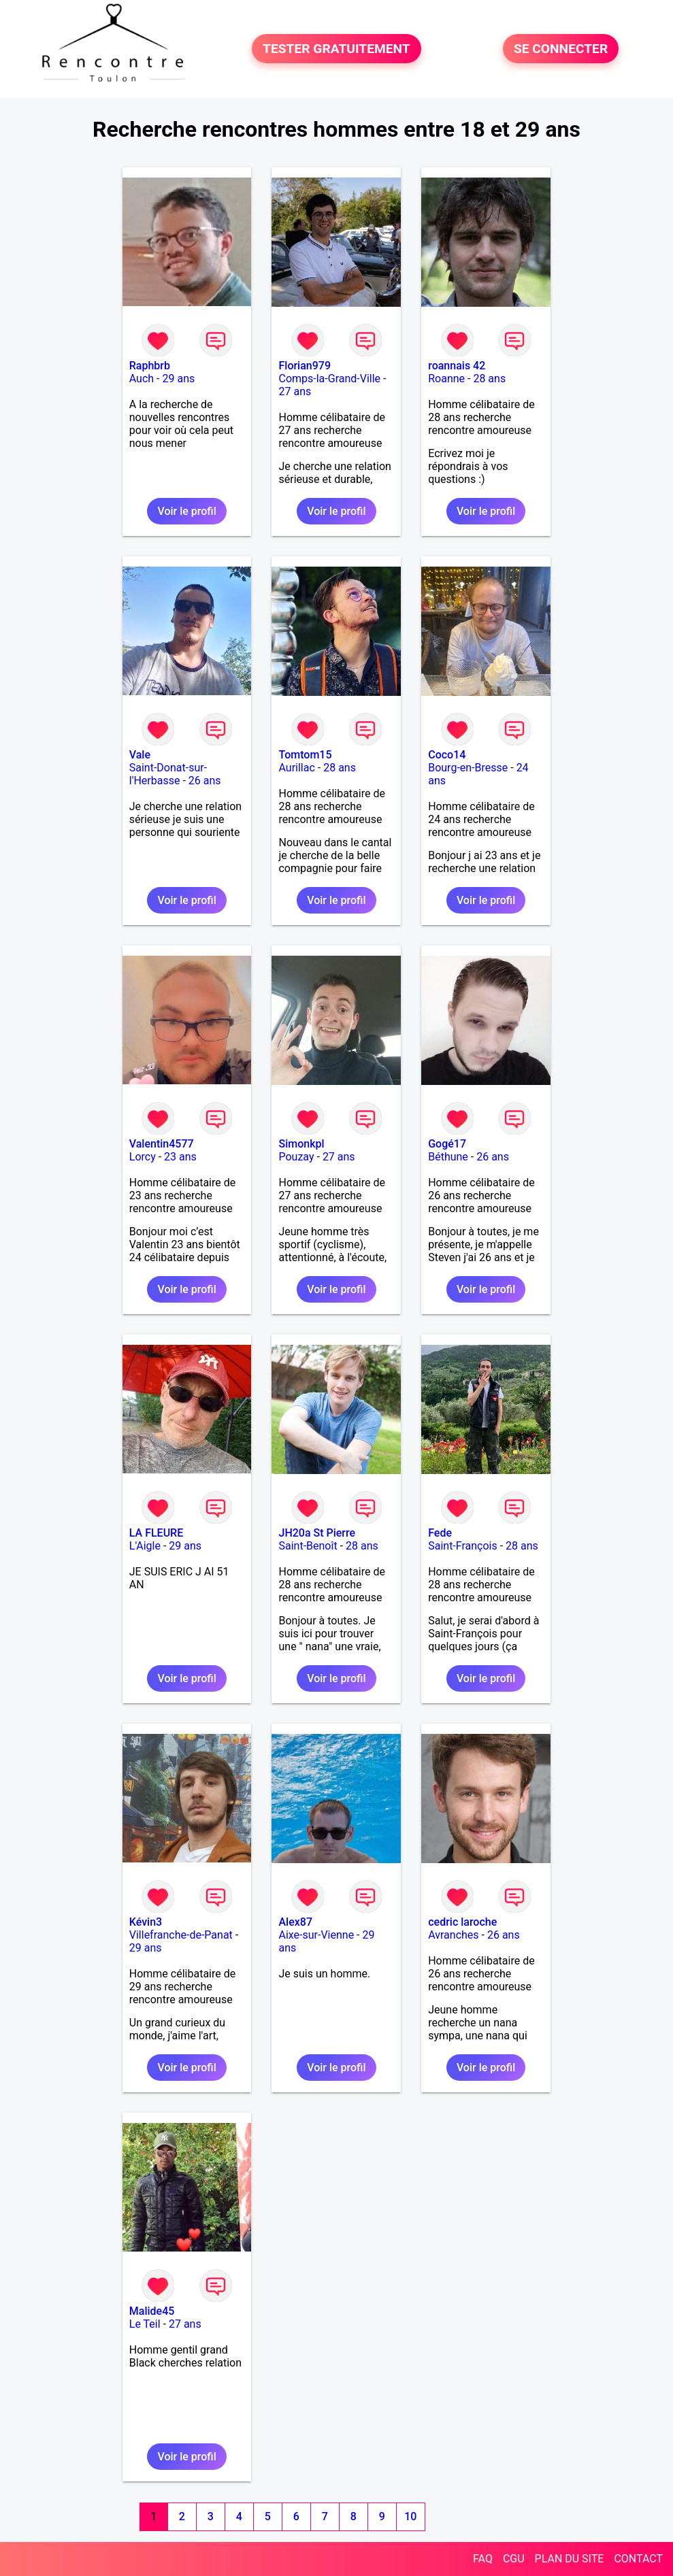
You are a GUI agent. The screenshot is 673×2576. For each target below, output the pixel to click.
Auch (141, 378)
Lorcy (142, 1156)
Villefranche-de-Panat (181, 1934)
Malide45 (152, 2311)
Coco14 (446, 754)
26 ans (204, 780)
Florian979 (304, 365)
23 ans (180, 1156)
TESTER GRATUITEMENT (336, 48)
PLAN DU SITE (569, 2558)
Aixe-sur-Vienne (316, 1934)
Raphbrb (149, 365)
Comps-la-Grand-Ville (329, 378)
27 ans (294, 391)
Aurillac (296, 767)
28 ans (489, 378)
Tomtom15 (304, 754)
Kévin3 (145, 1922)
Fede (440, 1532)
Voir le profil (186, 511)
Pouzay (296, 1156)
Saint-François (462, 1545)
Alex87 (295, 1922)
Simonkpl (301, 1143)
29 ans (178, 378)
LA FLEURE (156, 1532)
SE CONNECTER (561, 48)
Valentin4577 (161, 1143)
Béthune (448, 1156)
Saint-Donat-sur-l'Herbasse (168, 774)
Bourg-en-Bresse (468, 767)
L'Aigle (145, 1545)
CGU (514, 2558)
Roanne (446, 378)
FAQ (483, 2558)
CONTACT (638, 2558)
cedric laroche (462, 1922)
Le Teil (145, 2324)
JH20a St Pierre (316, 1532)
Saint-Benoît (307, 1545)
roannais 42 (456, 365)
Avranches (453, 1934)
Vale (139, 754)
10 (410, 2516)
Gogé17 (447, 1143)
